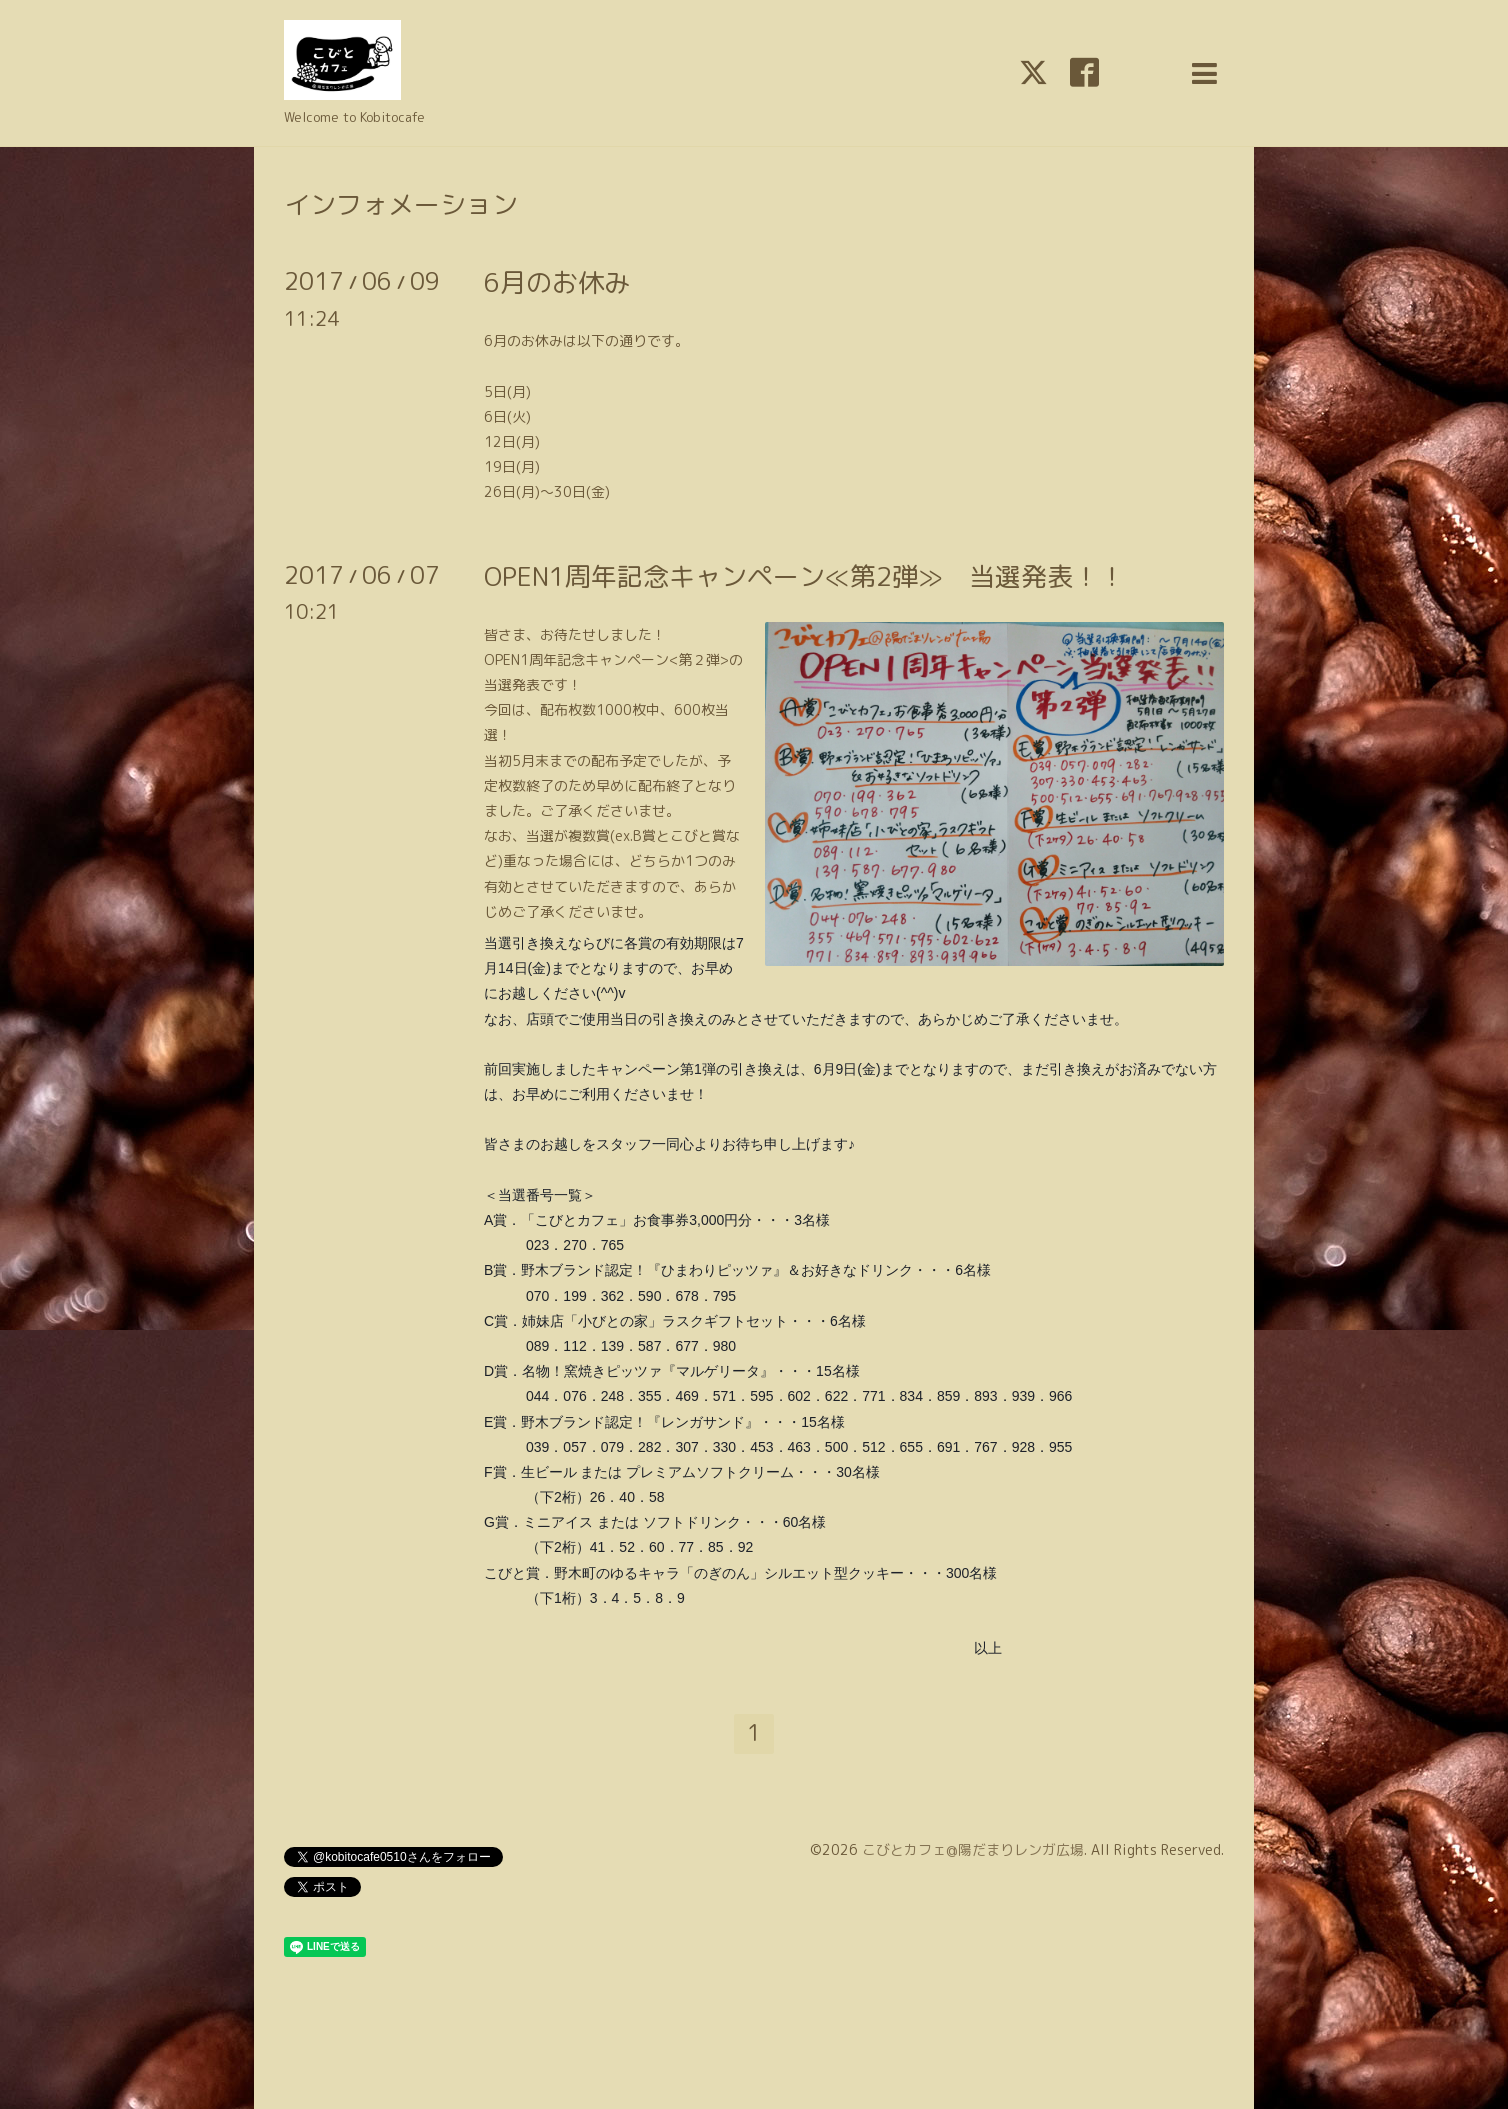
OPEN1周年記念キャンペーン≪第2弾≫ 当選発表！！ (804, 576)
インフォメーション (401, 204)
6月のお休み (557, 282)
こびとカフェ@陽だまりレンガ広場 (973, 1849)
